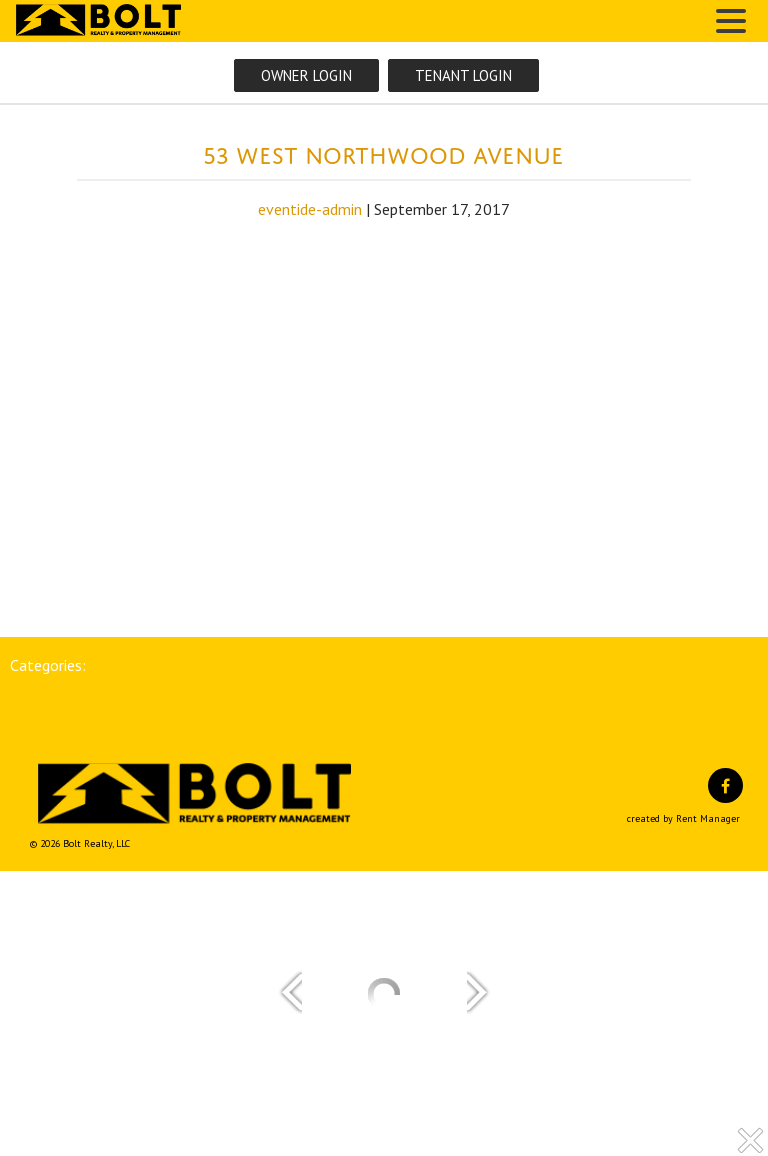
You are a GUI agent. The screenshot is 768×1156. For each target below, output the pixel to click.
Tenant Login (463, 75)
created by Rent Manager (683, 818)
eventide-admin (310, 209)
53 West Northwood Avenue (383, 151)
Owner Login (306, 75)
